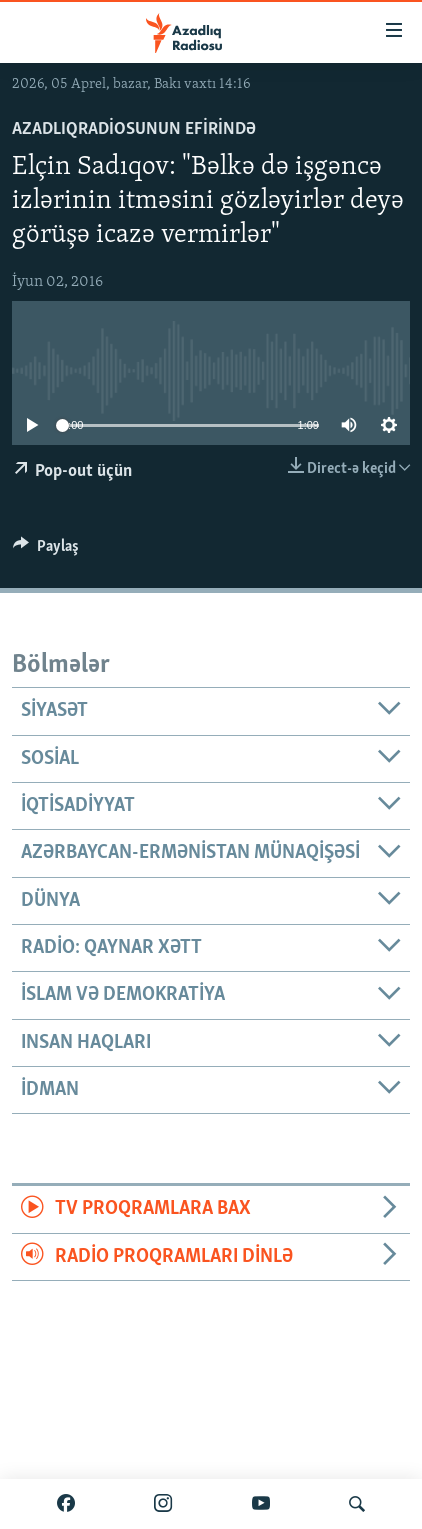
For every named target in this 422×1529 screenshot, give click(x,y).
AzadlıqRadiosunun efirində (134, 129)
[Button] (46, 551)
